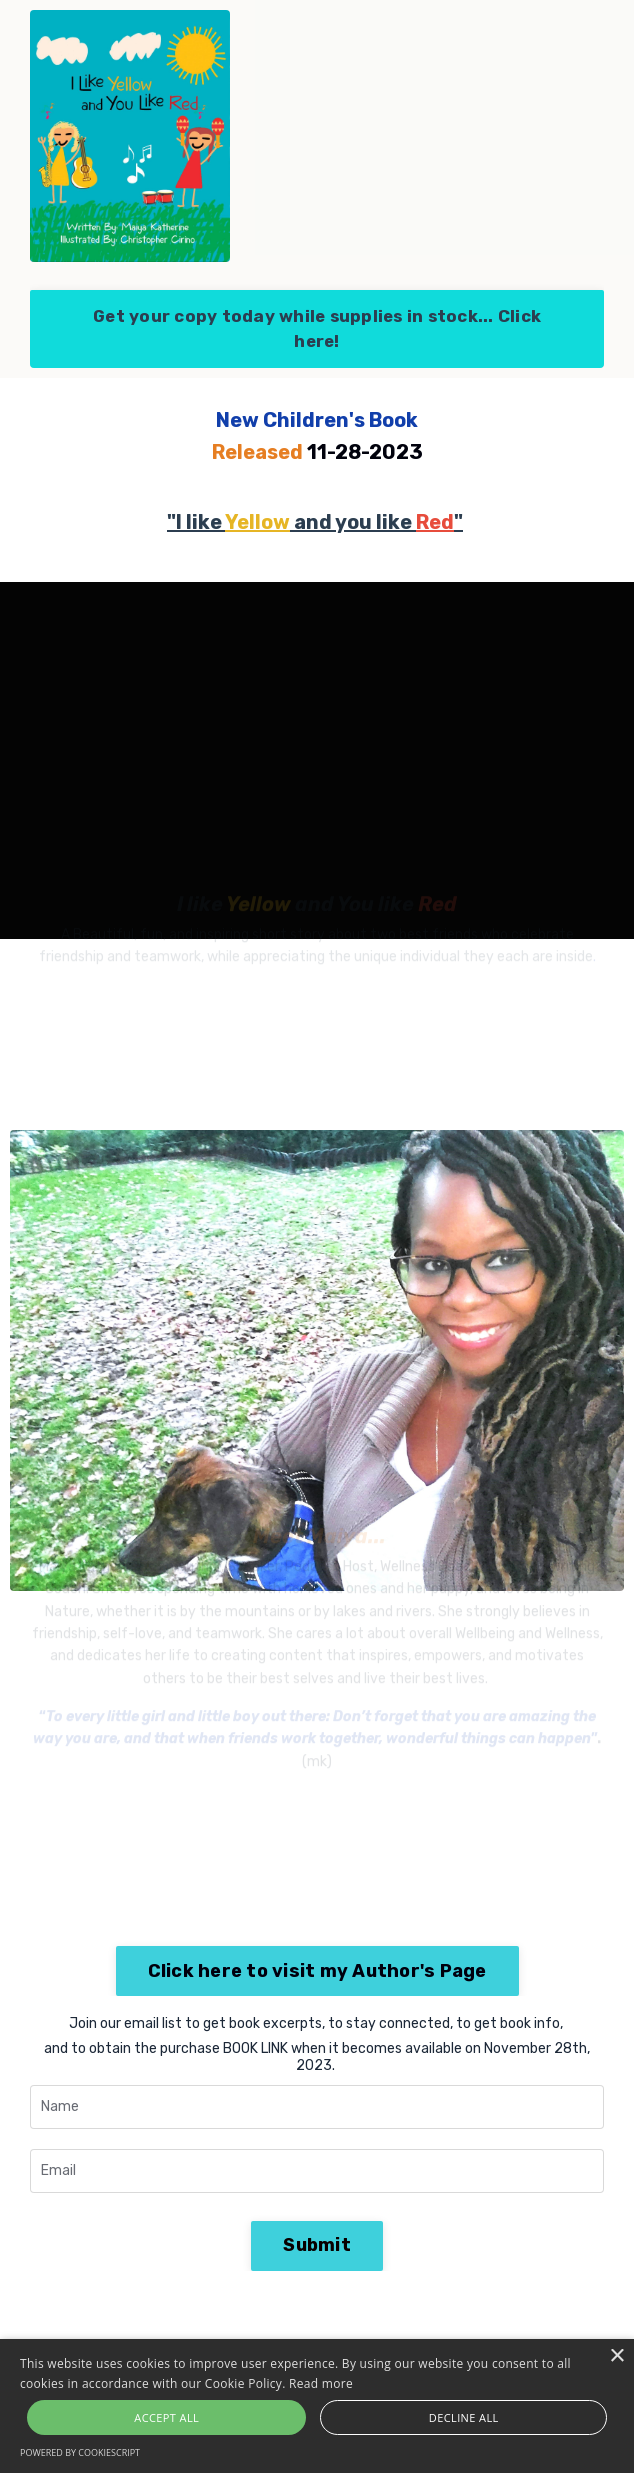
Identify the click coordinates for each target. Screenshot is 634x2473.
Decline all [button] (464, 2417)
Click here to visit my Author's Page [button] (317, 1971)
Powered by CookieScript (80, 2452)
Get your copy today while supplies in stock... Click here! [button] (317, 328)
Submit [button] (317, 2245)
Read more (321, 2383)
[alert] (317, 2406)
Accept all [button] (166, 2417)
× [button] (616, 2356)
